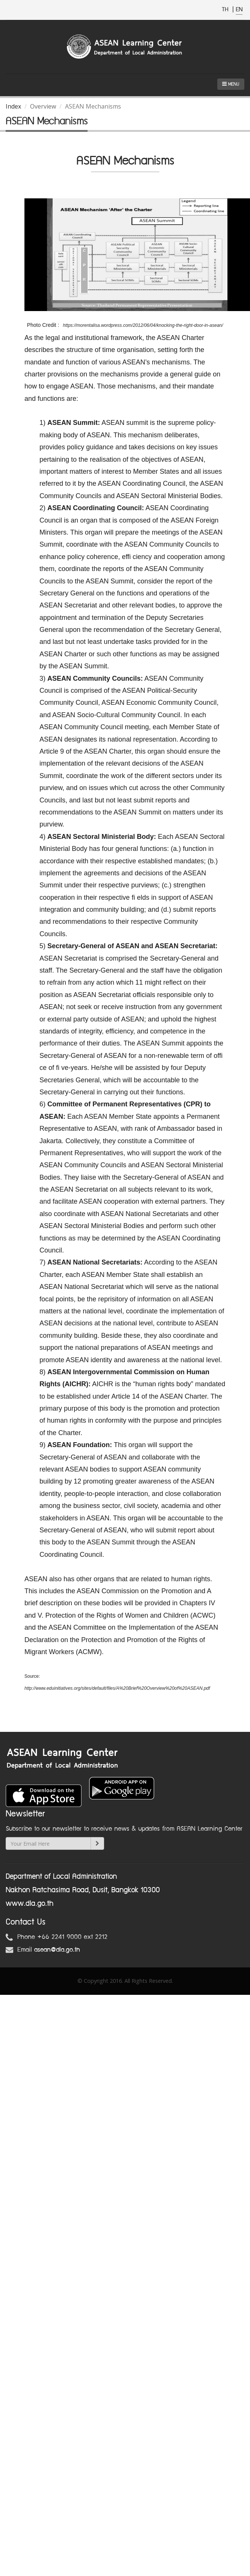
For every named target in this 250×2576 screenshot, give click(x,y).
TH (226, 9)
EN (239, 9)
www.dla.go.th (29, 1903)
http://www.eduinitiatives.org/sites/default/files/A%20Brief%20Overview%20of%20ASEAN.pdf (117, 1688)
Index (13, 106)
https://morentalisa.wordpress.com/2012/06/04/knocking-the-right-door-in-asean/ (143, 325)
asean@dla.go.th (57, 1949)
